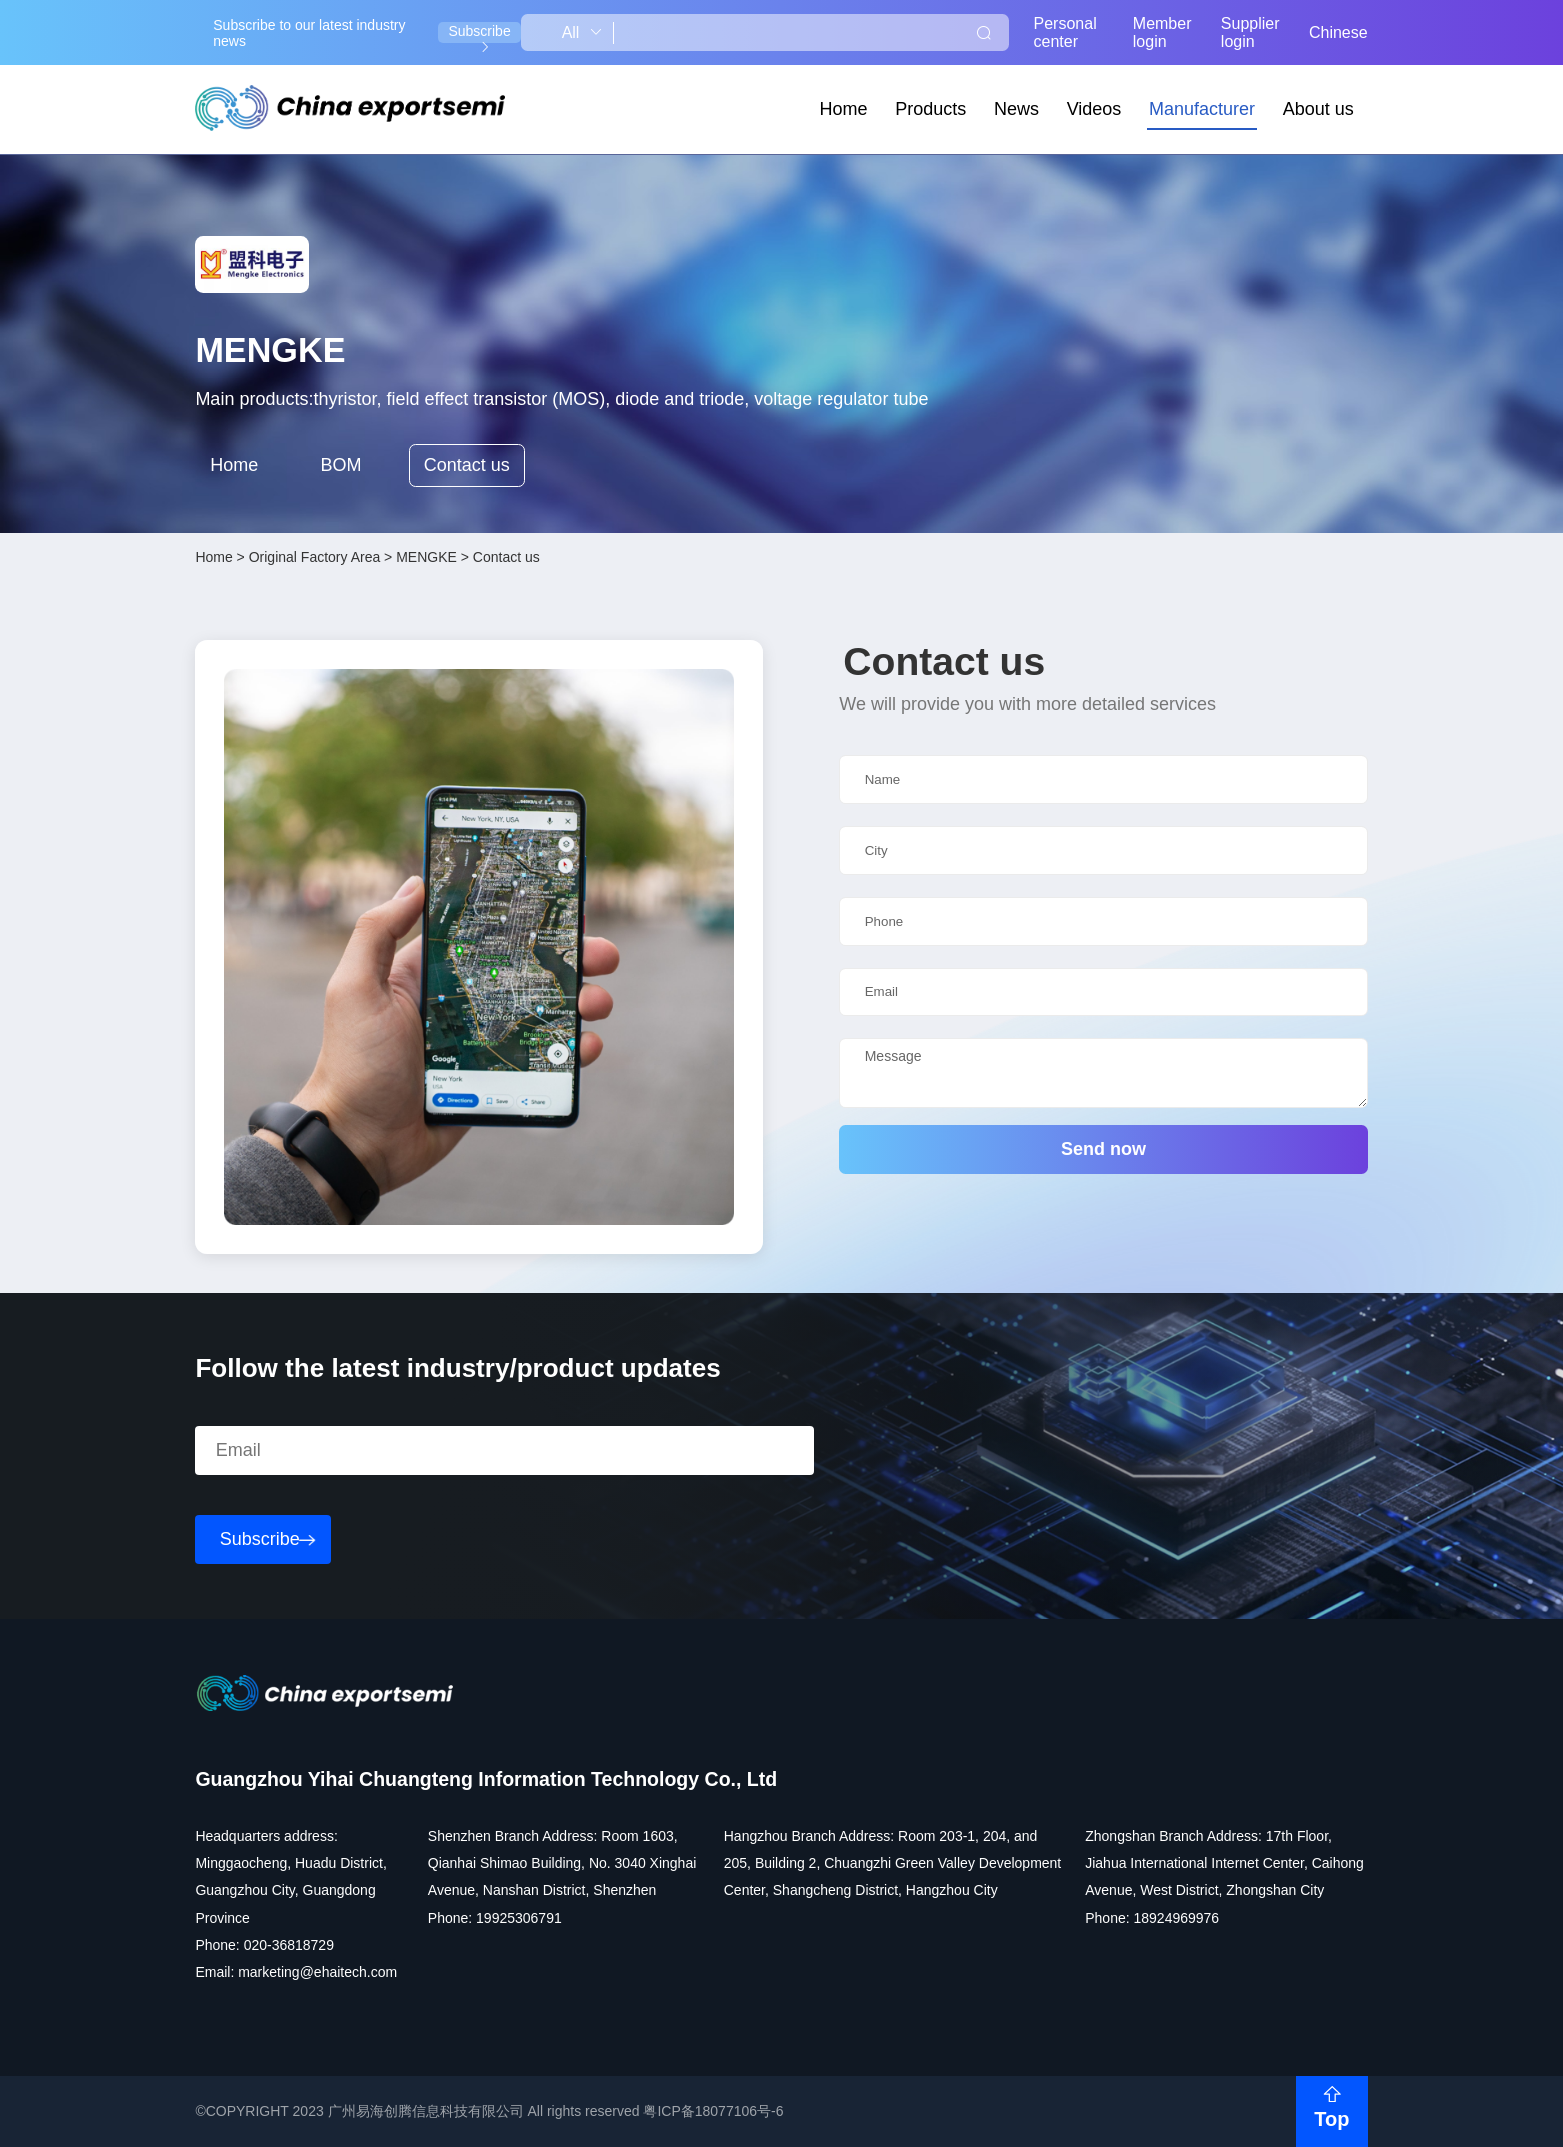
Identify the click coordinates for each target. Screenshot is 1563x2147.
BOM (340, 465)
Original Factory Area (315, 557)
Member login (1162, 32)
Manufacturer (1202, 109)
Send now (1103, 1149)
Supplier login (1250, 32)
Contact (467, 465)
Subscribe (479, 33)
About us (1318, 109)
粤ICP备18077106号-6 (713, 2111)
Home (844, 109)
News (1016, 109)
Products (930, 109)
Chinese (1338, 32)
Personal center (1065, 32)
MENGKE (426, 557)
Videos (1094, 109)
